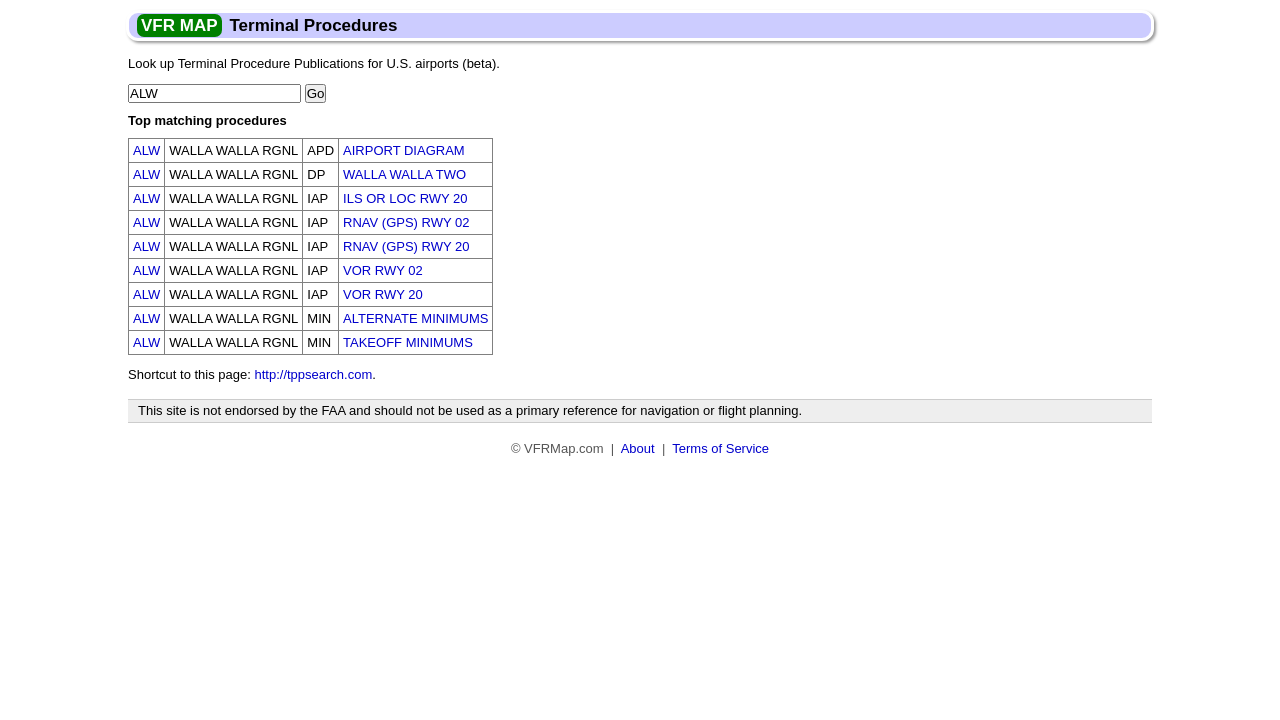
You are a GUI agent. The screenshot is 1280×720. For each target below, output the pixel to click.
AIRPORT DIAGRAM (404, 150)
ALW (146, 150)
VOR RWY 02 (383, 270)
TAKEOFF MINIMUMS (408, 342)
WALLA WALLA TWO (404, 174)
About (638, 448)
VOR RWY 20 (383, 294)
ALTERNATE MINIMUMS (415, 318)
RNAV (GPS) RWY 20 (406, 246)
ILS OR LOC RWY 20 (405, 198)
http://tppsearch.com (313, 374)
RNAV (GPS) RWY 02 (406, 222)
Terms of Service (720, 448)
